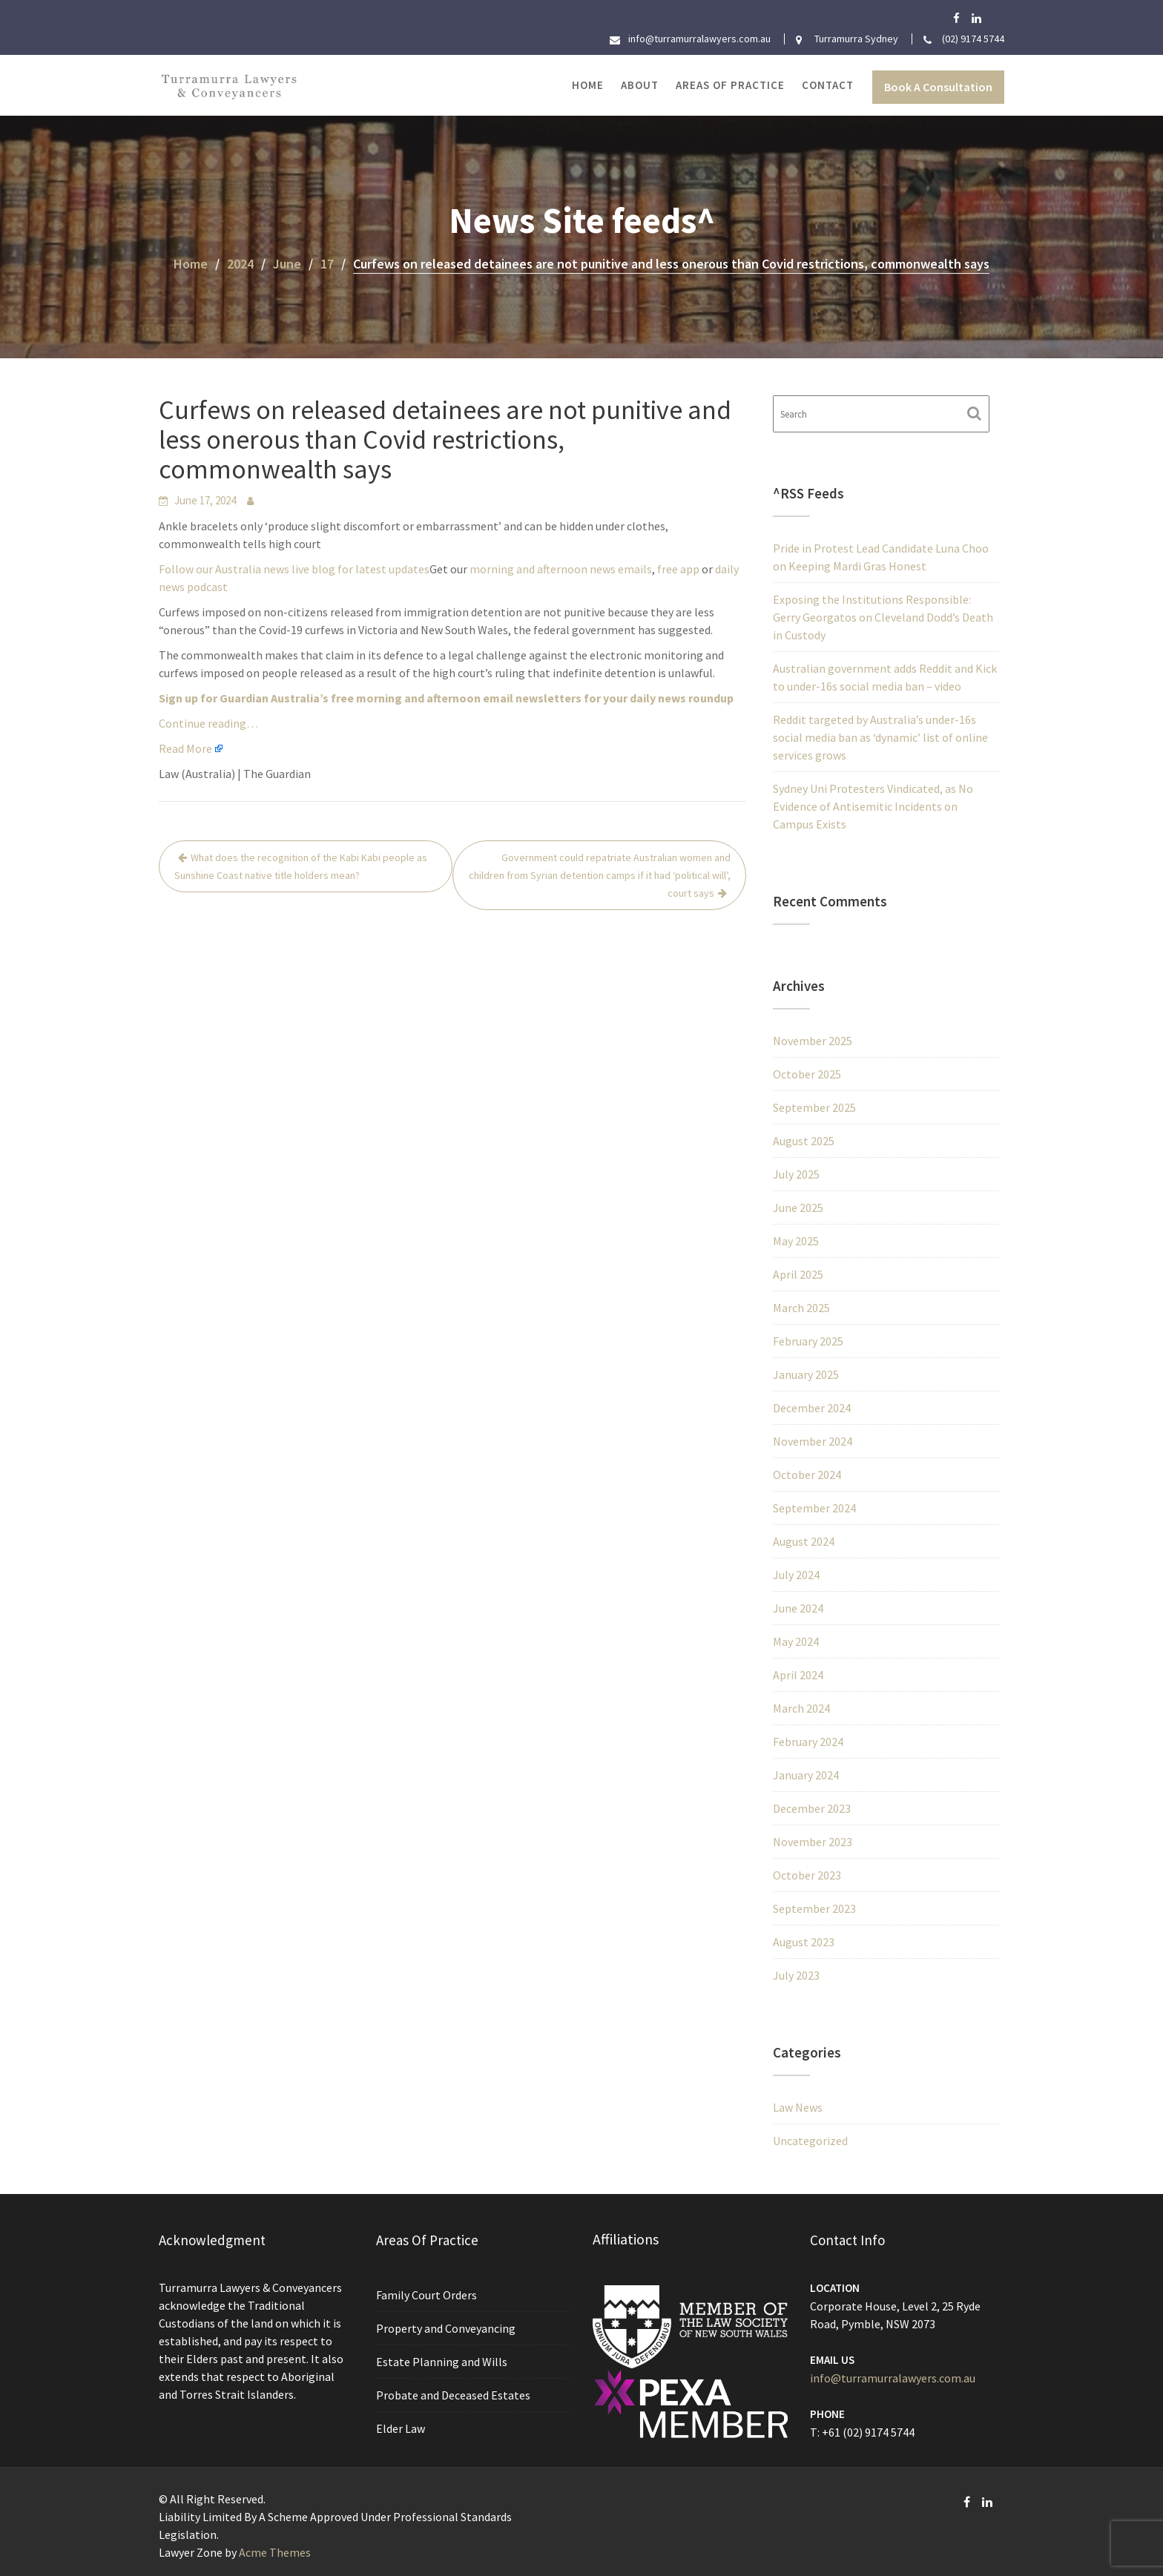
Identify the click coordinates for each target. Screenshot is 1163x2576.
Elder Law (403, 2424)
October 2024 (807, 1474)
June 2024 (798, 1608)
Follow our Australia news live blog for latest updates (294, 568)
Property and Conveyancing (446, 2329)
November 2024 (812, 1441)
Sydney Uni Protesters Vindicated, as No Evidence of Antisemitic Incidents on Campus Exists (873, 806)
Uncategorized (810, 2140)
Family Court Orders (428, 2297)
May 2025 (796, 1240)
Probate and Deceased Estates (453, 2392)
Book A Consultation (938, 86)
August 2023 (803, 1941)
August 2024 (803, 1541)
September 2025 (814, 1107)
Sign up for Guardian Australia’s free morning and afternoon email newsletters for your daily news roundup (446, 698)
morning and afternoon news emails (561, 568)
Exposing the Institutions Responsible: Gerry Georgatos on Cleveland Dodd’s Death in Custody (883, 617)
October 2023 (807, 1875)
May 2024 (796, 1641)
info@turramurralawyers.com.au (893, 2376)
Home (588, 85)
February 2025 (808, 1341)
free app (678, 568)
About (640, 85)
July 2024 (796, 1574)
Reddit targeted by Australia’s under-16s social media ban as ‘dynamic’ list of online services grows (880, 737)
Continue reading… (208, 723)
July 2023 (796, 1975)
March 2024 (801, 1708)
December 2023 (812, 1808)
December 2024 (812, 1407)
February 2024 (808, 1741)
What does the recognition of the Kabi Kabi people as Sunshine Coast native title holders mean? (300, 866)
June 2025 (798, 1207)
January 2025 (806, 1374)
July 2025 (796, 1174)
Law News (798, 2107)
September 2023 (814, 1908)
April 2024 (798, 1674)
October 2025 (807, 1074)
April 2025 (798, 1274)
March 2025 (801, 1307)
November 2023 (812, 1841)
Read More (185, 748)
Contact (828, 85)
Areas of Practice (730, 85)
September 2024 (814, 1508)
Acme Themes (275, 2552)
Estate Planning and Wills (442, 2360)
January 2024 (806, 1775)
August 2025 (803, 1140)
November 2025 (812, 1040)
